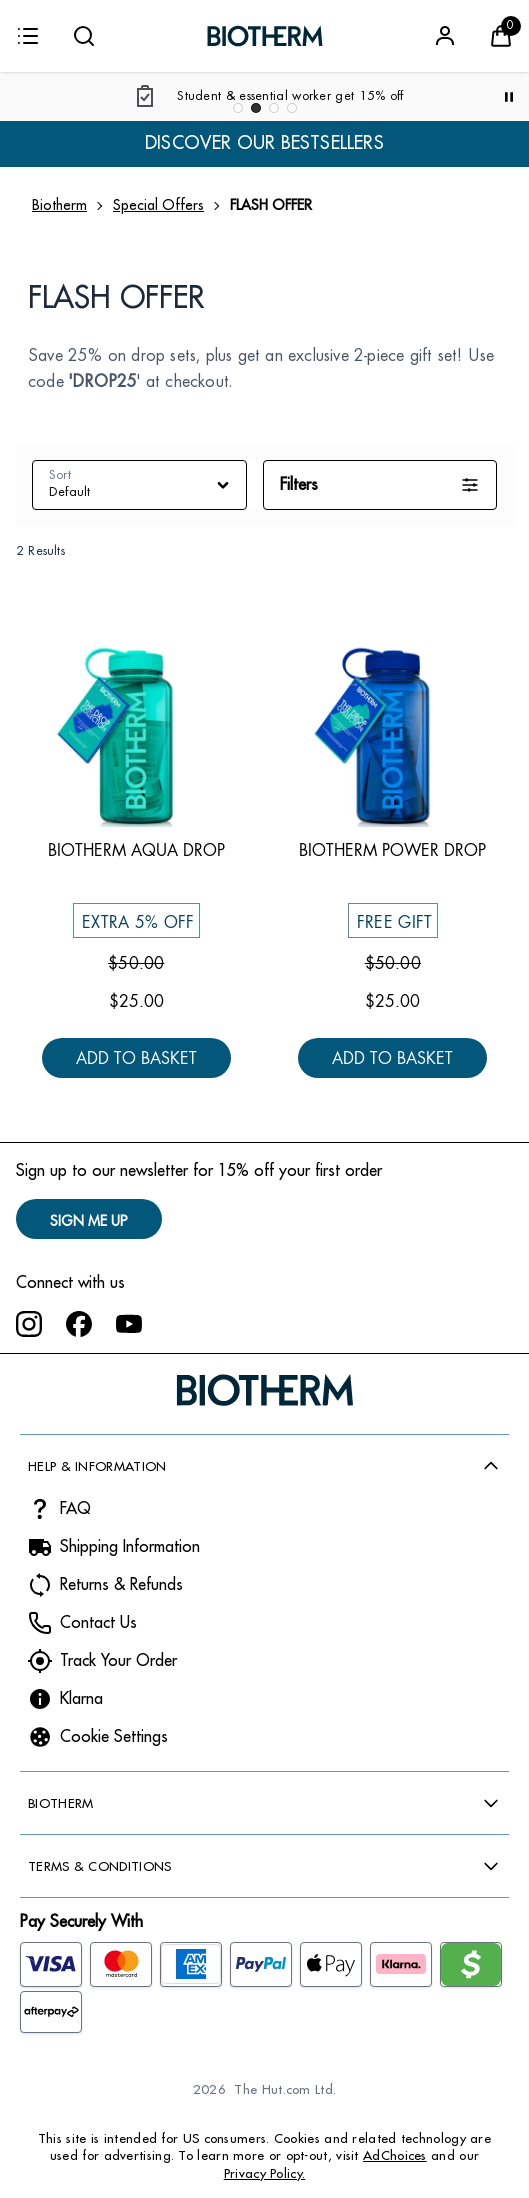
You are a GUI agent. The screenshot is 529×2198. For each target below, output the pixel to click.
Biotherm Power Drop (392, 850)
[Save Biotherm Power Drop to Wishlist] (483, 616)
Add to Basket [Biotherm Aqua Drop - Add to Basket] (136, 1059)
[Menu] (28, 36)
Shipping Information (130, 1547)
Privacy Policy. (265, 2173)
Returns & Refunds (121, 1585)
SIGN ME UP (89, 1221)
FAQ (75, 1509)
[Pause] (509, 97)
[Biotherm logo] (265, 36)
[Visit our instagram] (29, 1324)
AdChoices (395, 2155)
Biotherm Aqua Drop (136, 850)
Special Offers (158, 205)
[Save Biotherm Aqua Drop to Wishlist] (227, 616)
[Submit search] (84, 36)
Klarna (81, 1699)
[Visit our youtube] (129, 1324)
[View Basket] (501, 36)
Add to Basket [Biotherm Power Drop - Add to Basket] (392, 1059)
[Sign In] (445, 36)
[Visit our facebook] (79, 1324)
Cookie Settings (114, 1737)
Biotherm (59, 205)
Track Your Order (118, 1661)
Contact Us (98, 1623)
